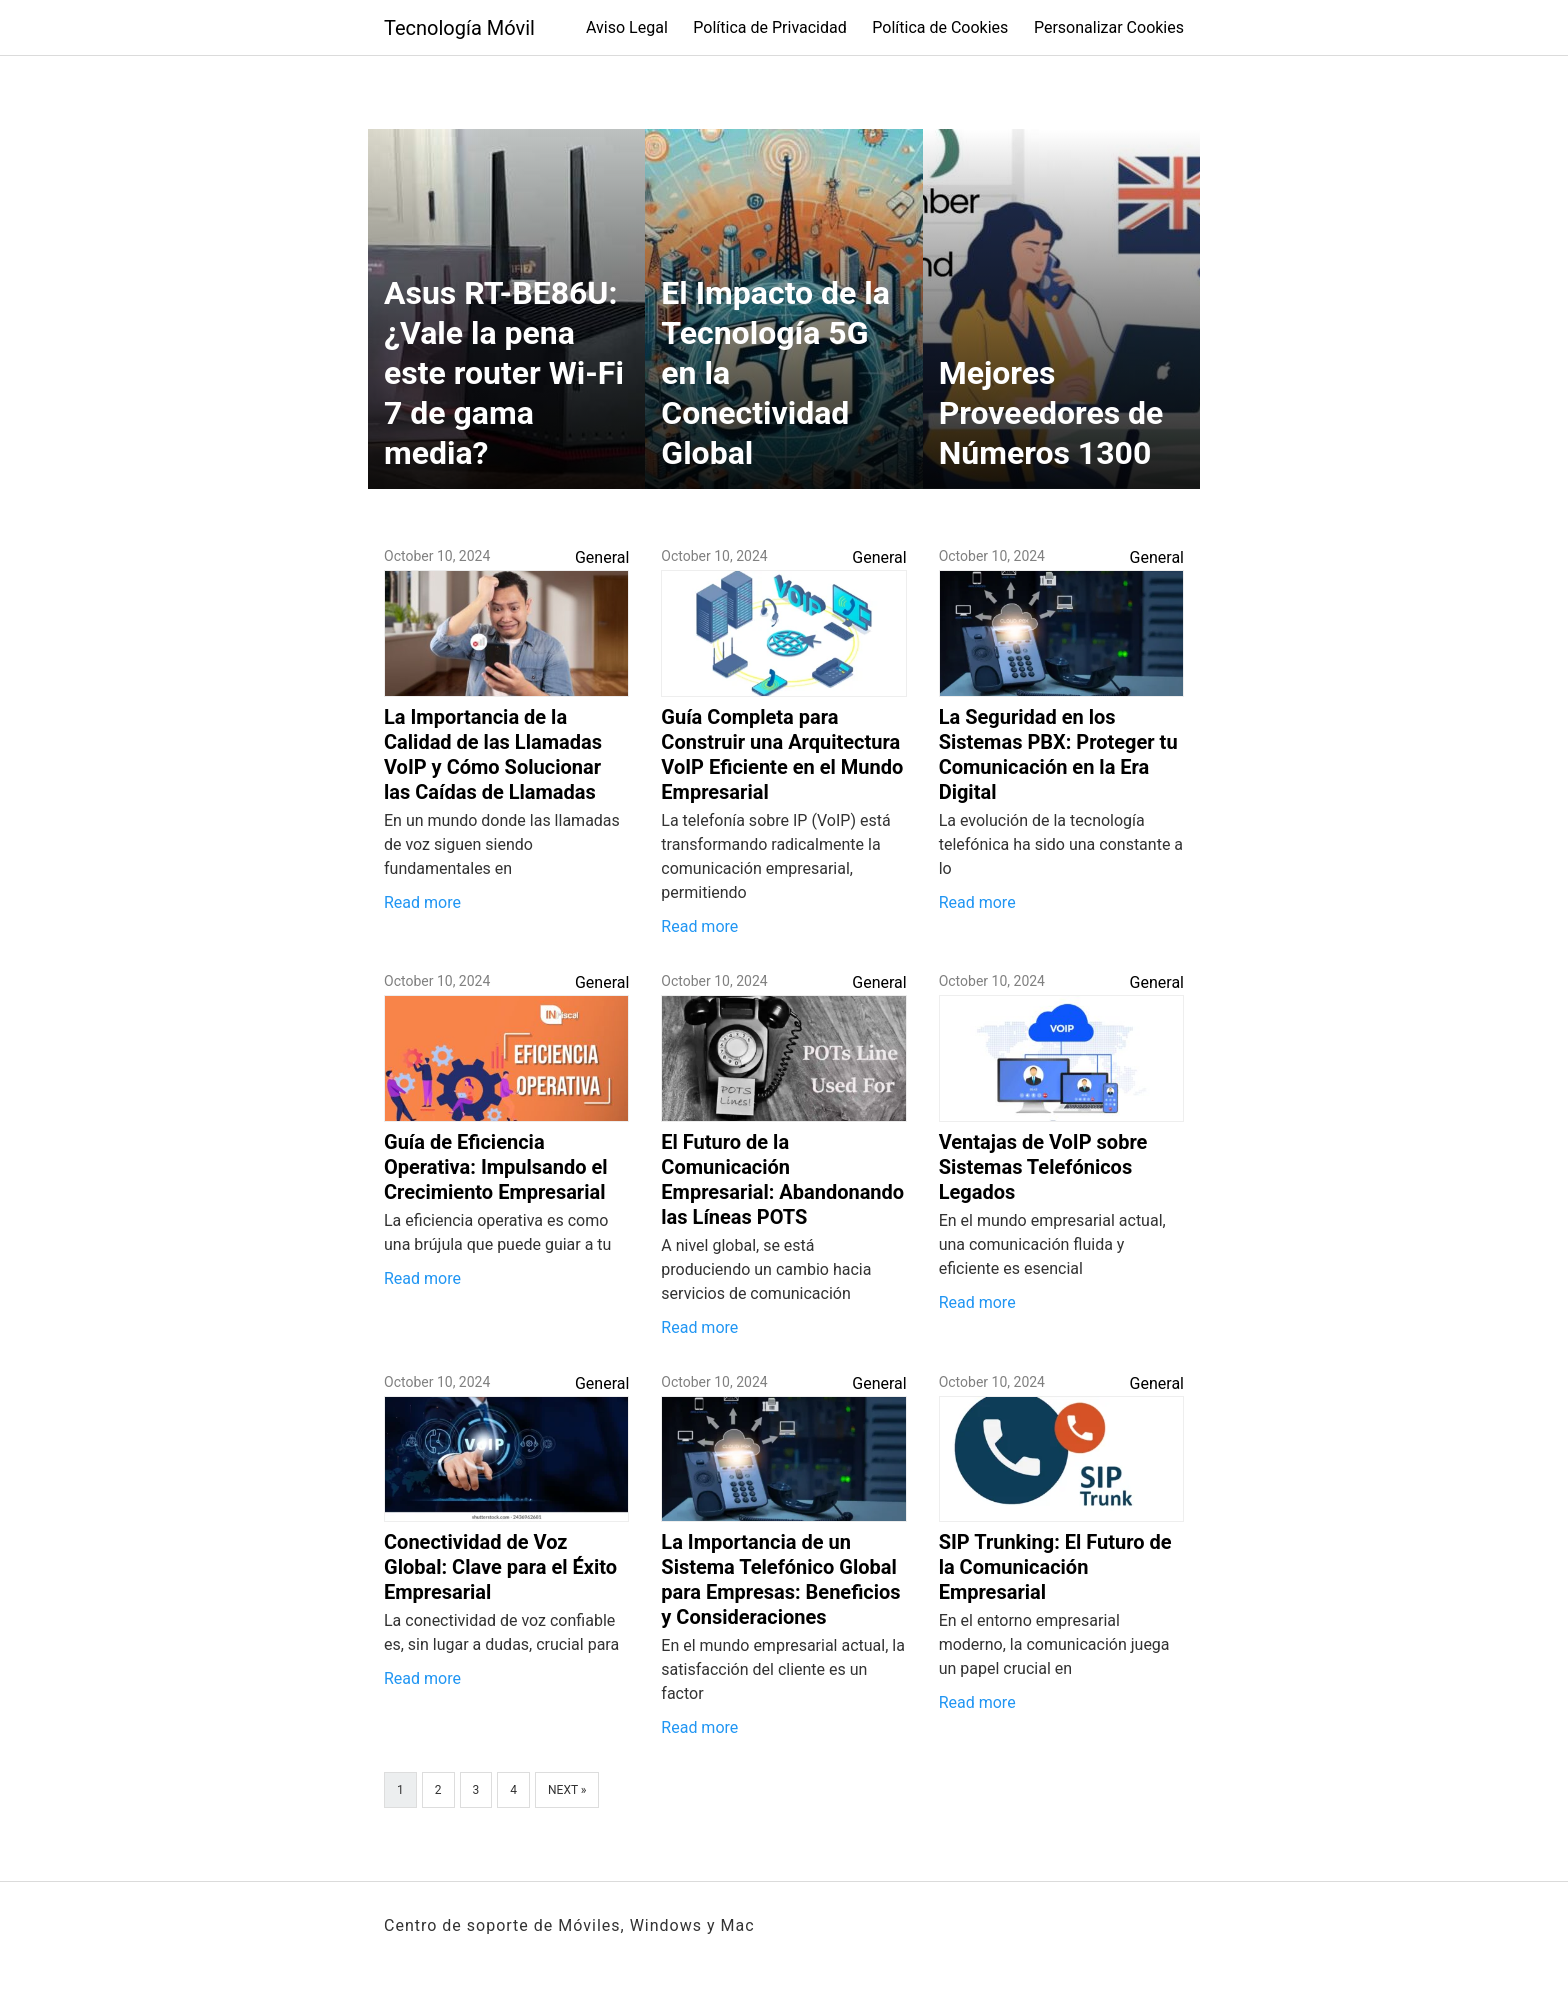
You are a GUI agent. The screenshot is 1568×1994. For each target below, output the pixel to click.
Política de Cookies (940, 27)
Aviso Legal (627, 27)
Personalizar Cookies (1109, 27)
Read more (422, 902)
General (602, 557)
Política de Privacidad (769, 27)
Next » (567, 1790)
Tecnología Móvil (459, 28)
